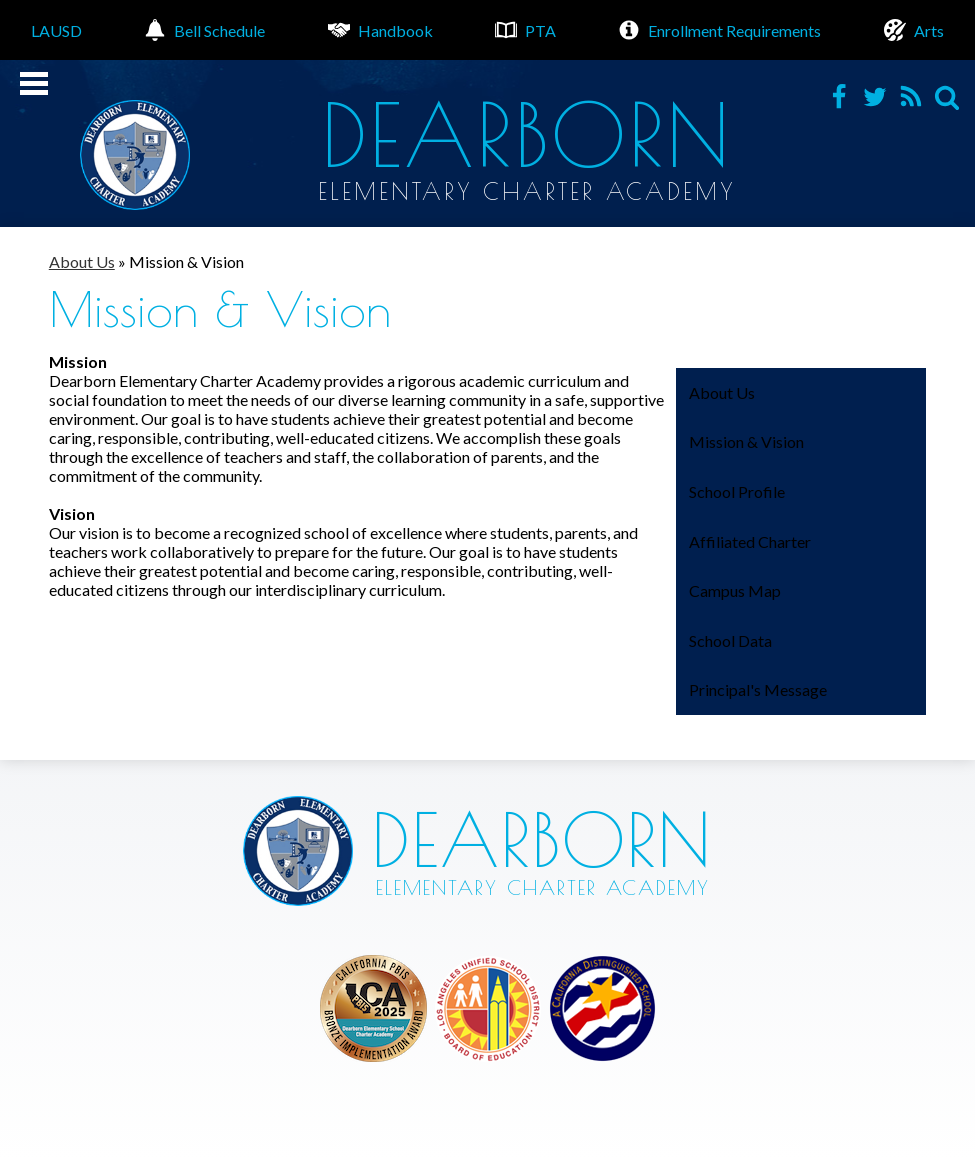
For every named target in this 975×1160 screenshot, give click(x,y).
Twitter (875, 97)
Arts (914, 30)
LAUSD (56, 30)
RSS (911, 97)
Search (947, 97)
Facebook (839, 97)
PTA (525, 30)
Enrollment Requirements (719, 30)
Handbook (380, 30)
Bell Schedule (204, 30)
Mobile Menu (34, 83)
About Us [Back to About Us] (82, 261)
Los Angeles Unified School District (373, 1008)
